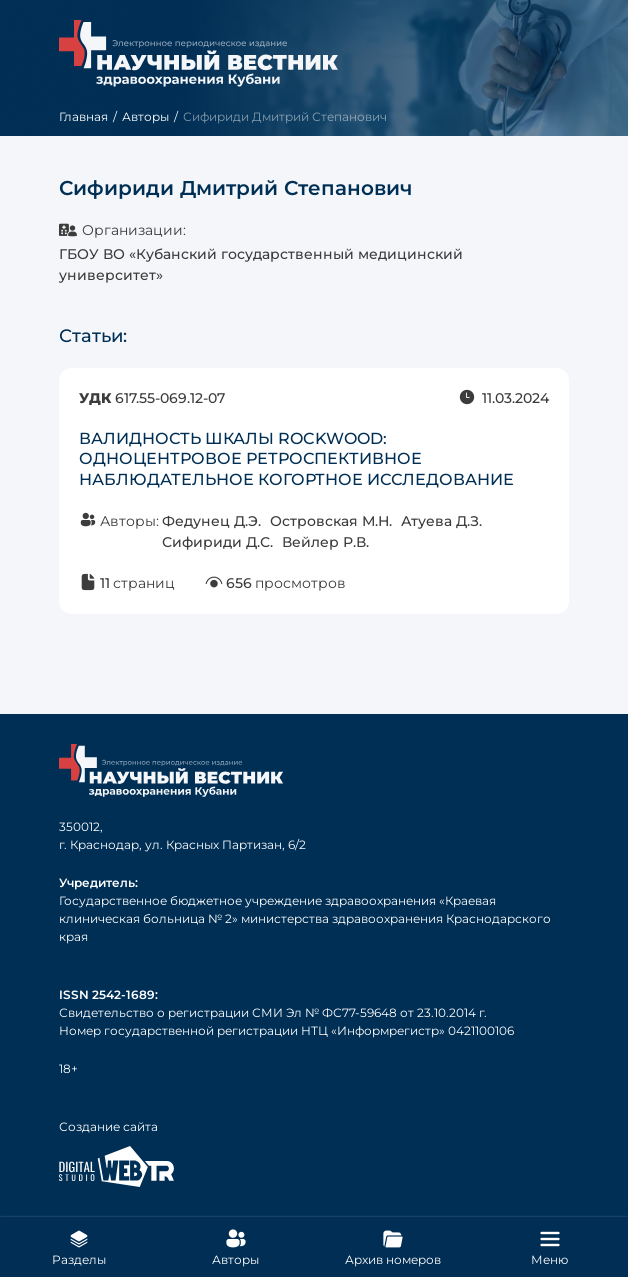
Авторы (145, 116)
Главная (83, 116)
